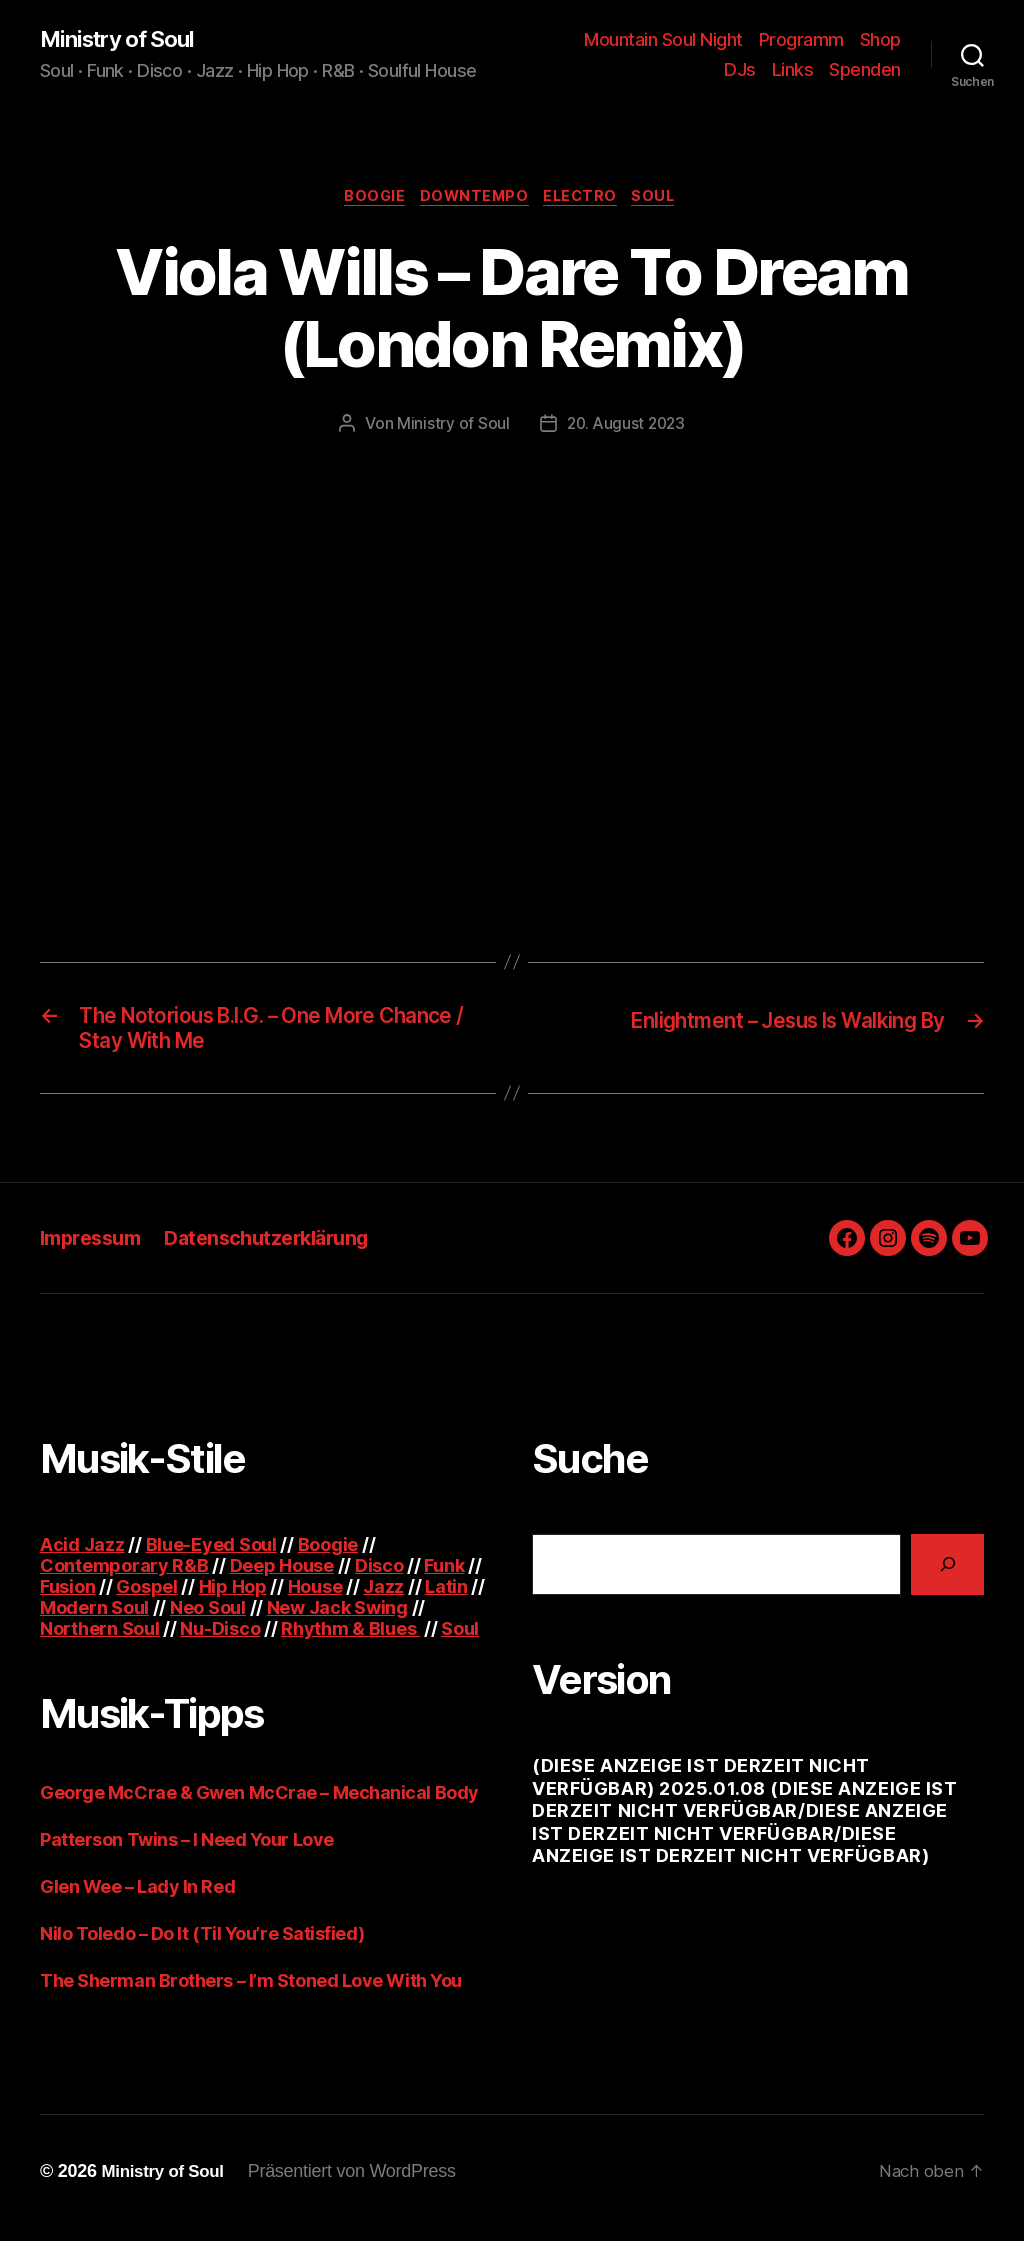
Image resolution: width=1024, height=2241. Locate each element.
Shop (880, 40)
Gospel (146, 1599)
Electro (587, 200)
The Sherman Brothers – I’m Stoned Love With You (251, 1993)
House (315, 1599)
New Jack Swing (337, 1620)
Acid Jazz (82, 1557)
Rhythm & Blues (350, 1641)
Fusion (67, 1599)
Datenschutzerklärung (282, 1250)
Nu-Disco (220, 1641)
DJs (740, 70)
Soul (666, 200)
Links (793, 70)
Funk (444, 1578)
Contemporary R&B (124, 1578)
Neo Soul (208, 1620)
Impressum (95, 1250)
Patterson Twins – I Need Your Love (187, 1852)
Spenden (865, 70)
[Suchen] (947, 1577)
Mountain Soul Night (663, 40)
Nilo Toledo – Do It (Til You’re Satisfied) (202, 1946)
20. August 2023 (626, 429)
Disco (379, 1578)
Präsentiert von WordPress (360, 2184)
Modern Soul (94, 1620)
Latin (446, 1599)
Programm (801, 40)
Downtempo (473, 200)
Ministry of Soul (124, 40)
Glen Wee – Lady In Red (137, 1899)
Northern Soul (100, 1641)
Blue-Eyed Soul (211, 1557)
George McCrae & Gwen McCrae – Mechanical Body (259, 1805)
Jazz (383, 1599)
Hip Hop (233, 1599)
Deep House (282, 1578)
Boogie (366, 200)
